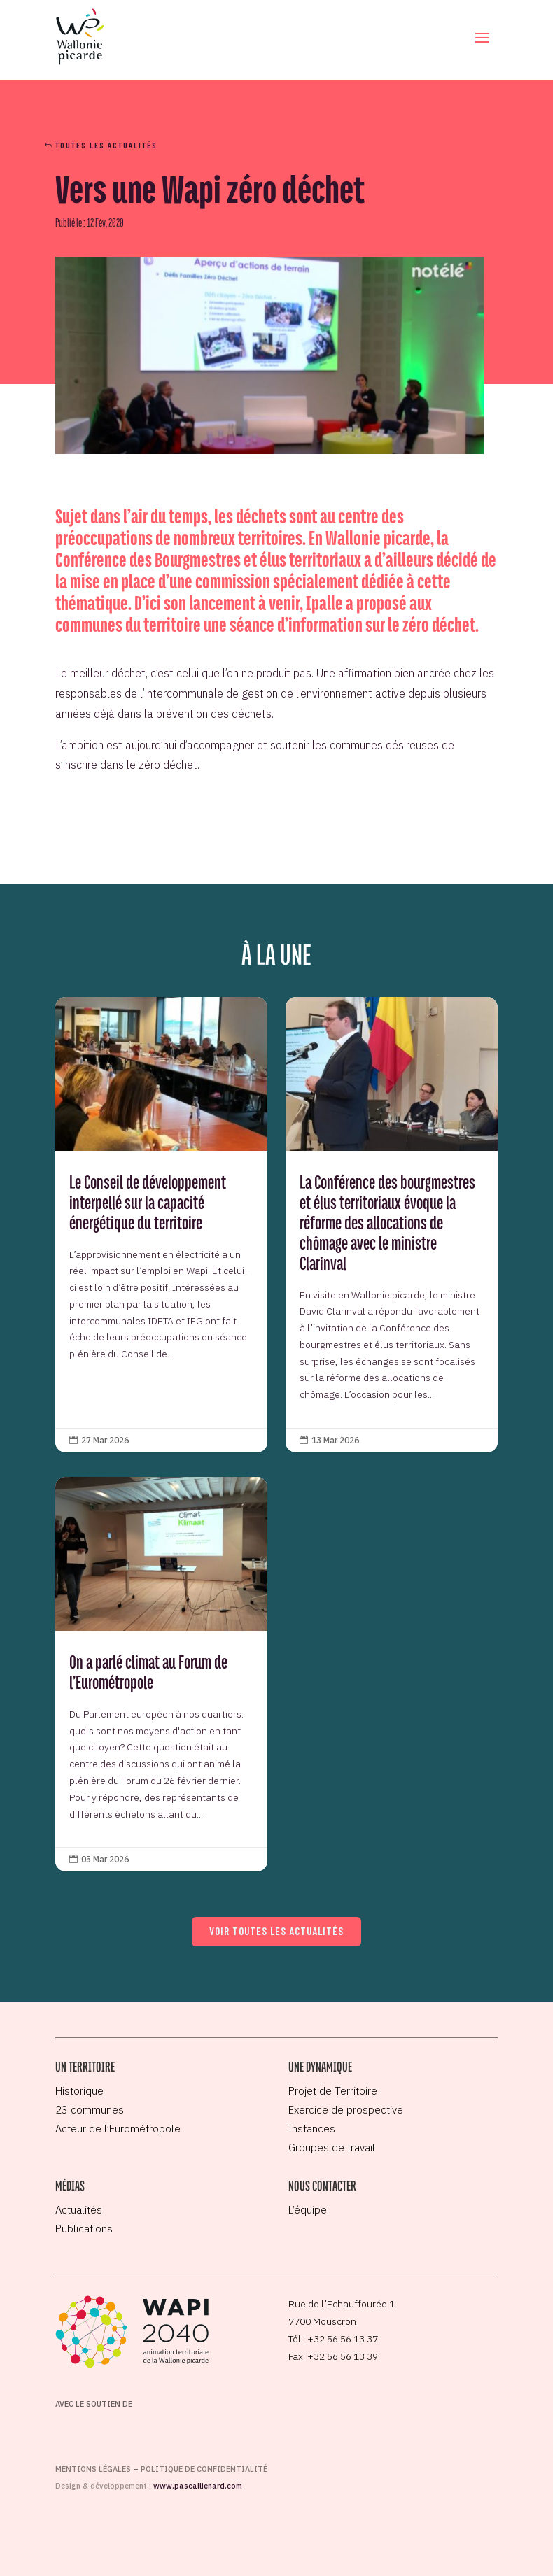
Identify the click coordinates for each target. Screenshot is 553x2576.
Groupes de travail (331, 2147)
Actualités (78, 2209)
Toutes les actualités (106, 145)
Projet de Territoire (332, 2090)
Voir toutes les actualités (276, 1931)
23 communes (89, 2109)
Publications (84, 2228)
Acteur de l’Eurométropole (118, 2128)
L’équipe (307, 2209)
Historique (79, 2090)
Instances (311, 2128)
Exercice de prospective (345, 2109)
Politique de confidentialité (204, 2469)
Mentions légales (93, 2469)
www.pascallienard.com (197, 2486)
